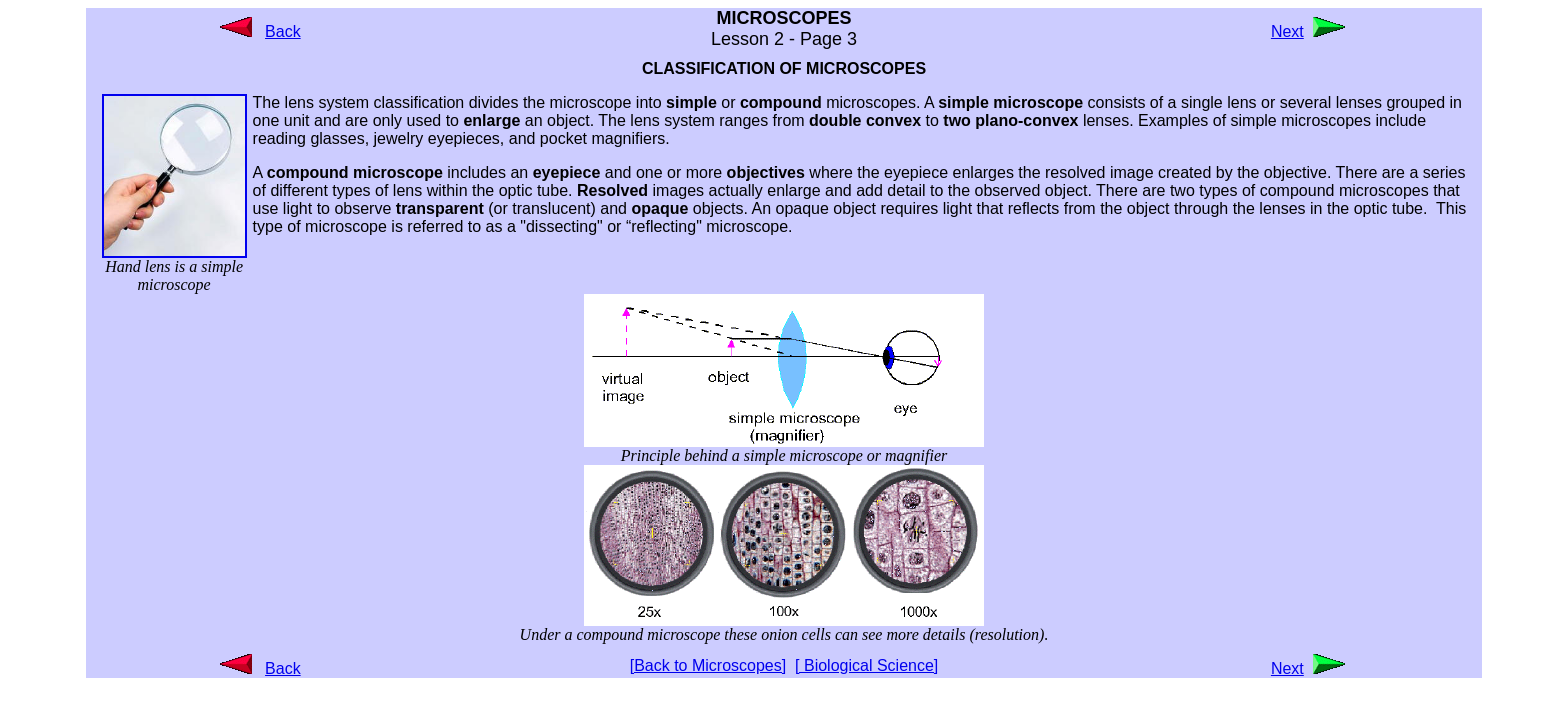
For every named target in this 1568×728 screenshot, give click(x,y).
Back (283, 31)
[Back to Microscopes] (708, 665)
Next (1287, 31)
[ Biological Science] (866, 665)
